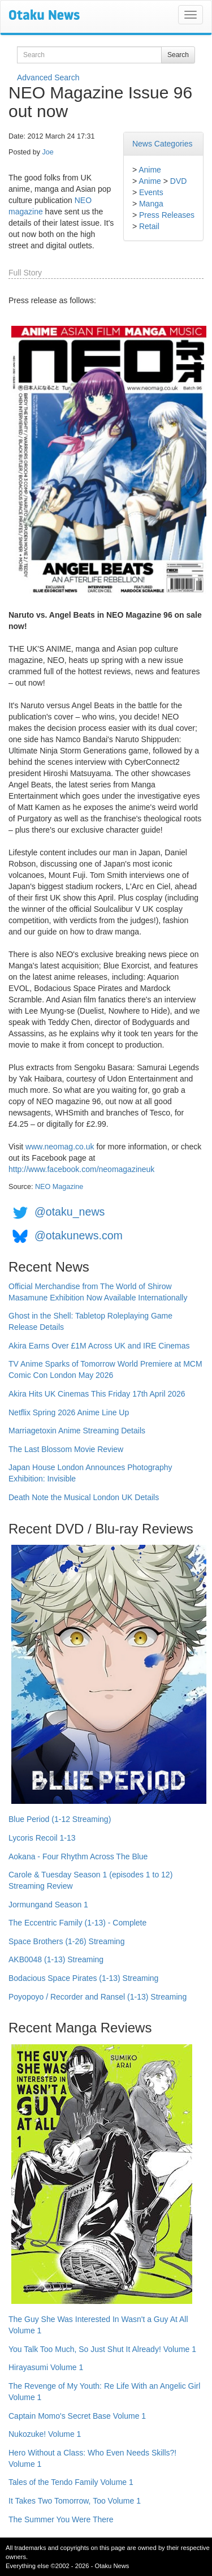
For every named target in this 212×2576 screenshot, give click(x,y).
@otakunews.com (78, 1235)
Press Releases (166, 214)
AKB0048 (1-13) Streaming (55, 1959)
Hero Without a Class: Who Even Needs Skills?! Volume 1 (92, 2458)
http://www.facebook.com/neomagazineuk (81, 1169)
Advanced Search (48, 77)
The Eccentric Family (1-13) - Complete (77, 1922)
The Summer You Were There (60, 2519)
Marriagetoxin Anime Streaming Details (76, 1430)
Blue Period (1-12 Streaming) (59, 1819)
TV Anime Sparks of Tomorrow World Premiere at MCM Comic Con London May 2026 (105, 1369)
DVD (178, 181)
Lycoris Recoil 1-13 (42, 1837)
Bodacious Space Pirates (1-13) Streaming (83, 1978)
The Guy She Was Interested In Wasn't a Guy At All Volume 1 (98, 2325)
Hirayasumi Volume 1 (45, 2367)
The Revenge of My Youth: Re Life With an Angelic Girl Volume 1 (104, 2391)
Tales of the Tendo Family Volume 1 (70, 2482)
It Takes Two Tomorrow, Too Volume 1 (74, 2500)
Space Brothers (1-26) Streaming (66, 1941)
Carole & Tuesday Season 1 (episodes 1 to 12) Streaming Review (90, 1880)
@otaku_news (69, 1211)
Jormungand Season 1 (48, 1904)
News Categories (162, 143)
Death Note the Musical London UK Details (83, 1497)
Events (151, 192)
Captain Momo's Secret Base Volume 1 (77, 2415)
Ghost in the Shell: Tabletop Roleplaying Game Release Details (90, 1321)
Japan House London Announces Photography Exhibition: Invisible (90, 1473)
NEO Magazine (59, 1187)
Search (178, 55)
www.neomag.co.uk (59, 1146)
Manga (151, 203)
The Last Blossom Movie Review (65, 1449)
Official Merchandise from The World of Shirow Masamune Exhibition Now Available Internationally (97, 1292)
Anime (150, 169)
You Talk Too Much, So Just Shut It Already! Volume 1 (102, 2349)
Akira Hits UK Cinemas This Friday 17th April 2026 (96, 1393)
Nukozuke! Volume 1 (44, 2434)
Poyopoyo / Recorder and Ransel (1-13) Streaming (97, 1996)
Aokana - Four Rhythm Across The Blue (78, 1856)
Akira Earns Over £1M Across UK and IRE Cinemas (99, 1345)
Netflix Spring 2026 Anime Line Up (68, 1412)
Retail (149, 226)
